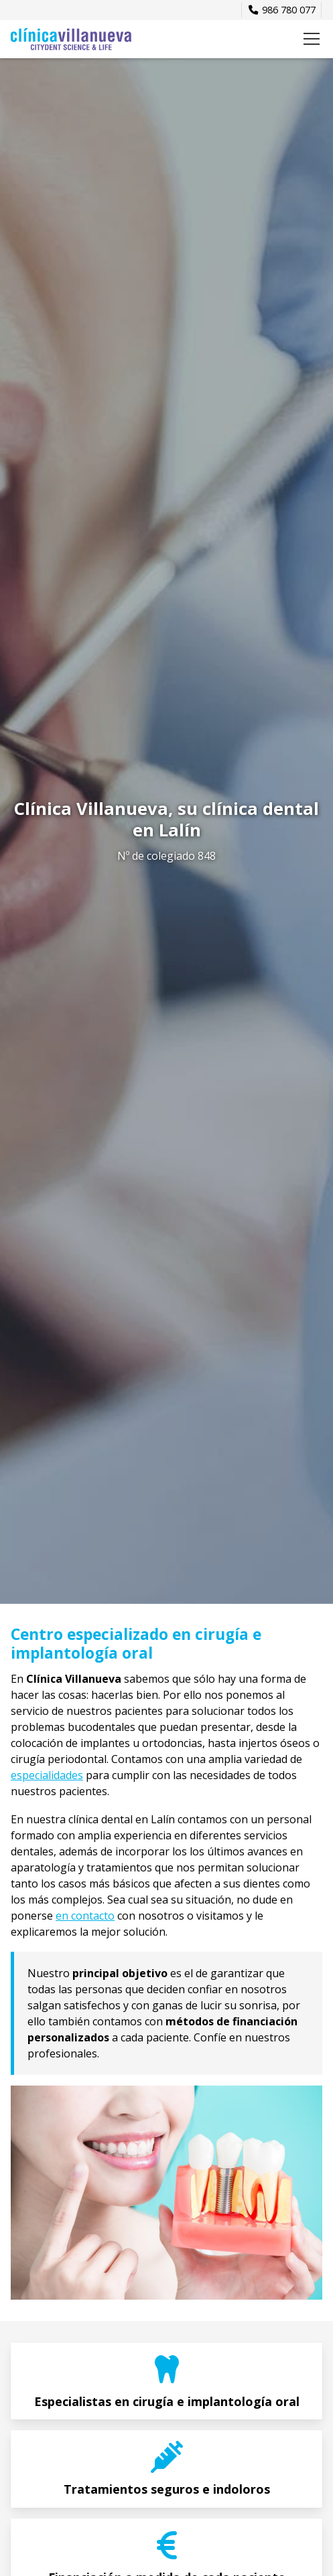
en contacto (85, 1915)
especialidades (47, 1775)
